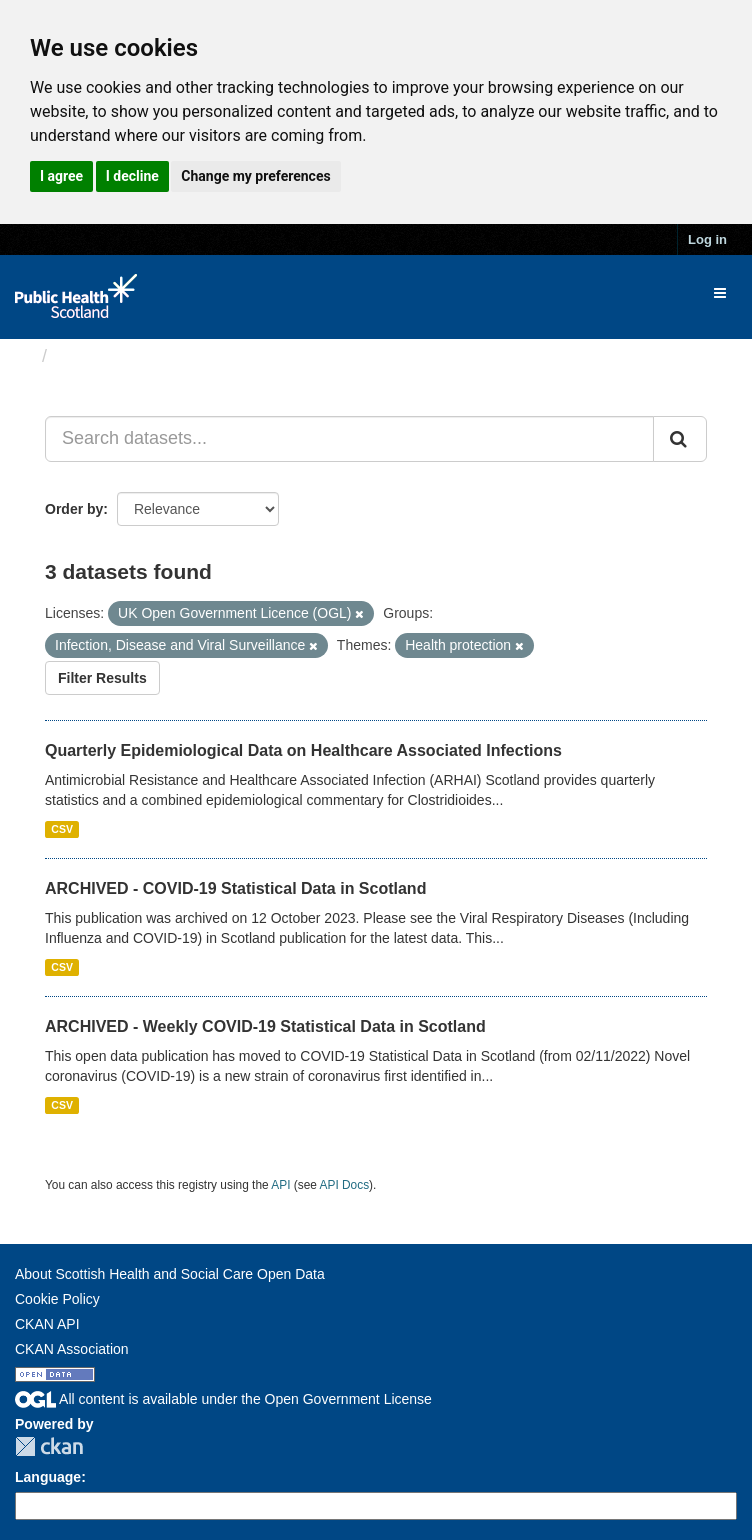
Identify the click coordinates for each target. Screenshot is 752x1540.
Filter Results (102, 678)
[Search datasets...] (349, 439)
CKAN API (47, 1324)
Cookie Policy (57, 1299)
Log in (707, 239)
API (280, 1185)
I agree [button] (61, 176)
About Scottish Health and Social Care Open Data (170, 1274)
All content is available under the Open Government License (223, 1399)
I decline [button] (132, 176)
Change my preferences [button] (255, 176)
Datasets (94, 356)
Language (48, 1477)
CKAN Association (72, 1349)
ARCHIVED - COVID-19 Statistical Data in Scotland (235, 888)
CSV (62, 829)
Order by (74, 509)
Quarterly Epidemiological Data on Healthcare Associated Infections (303, 750)
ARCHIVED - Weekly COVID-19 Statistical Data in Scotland (265, 1026)
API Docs (345, 1185)
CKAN (49, 1446)
